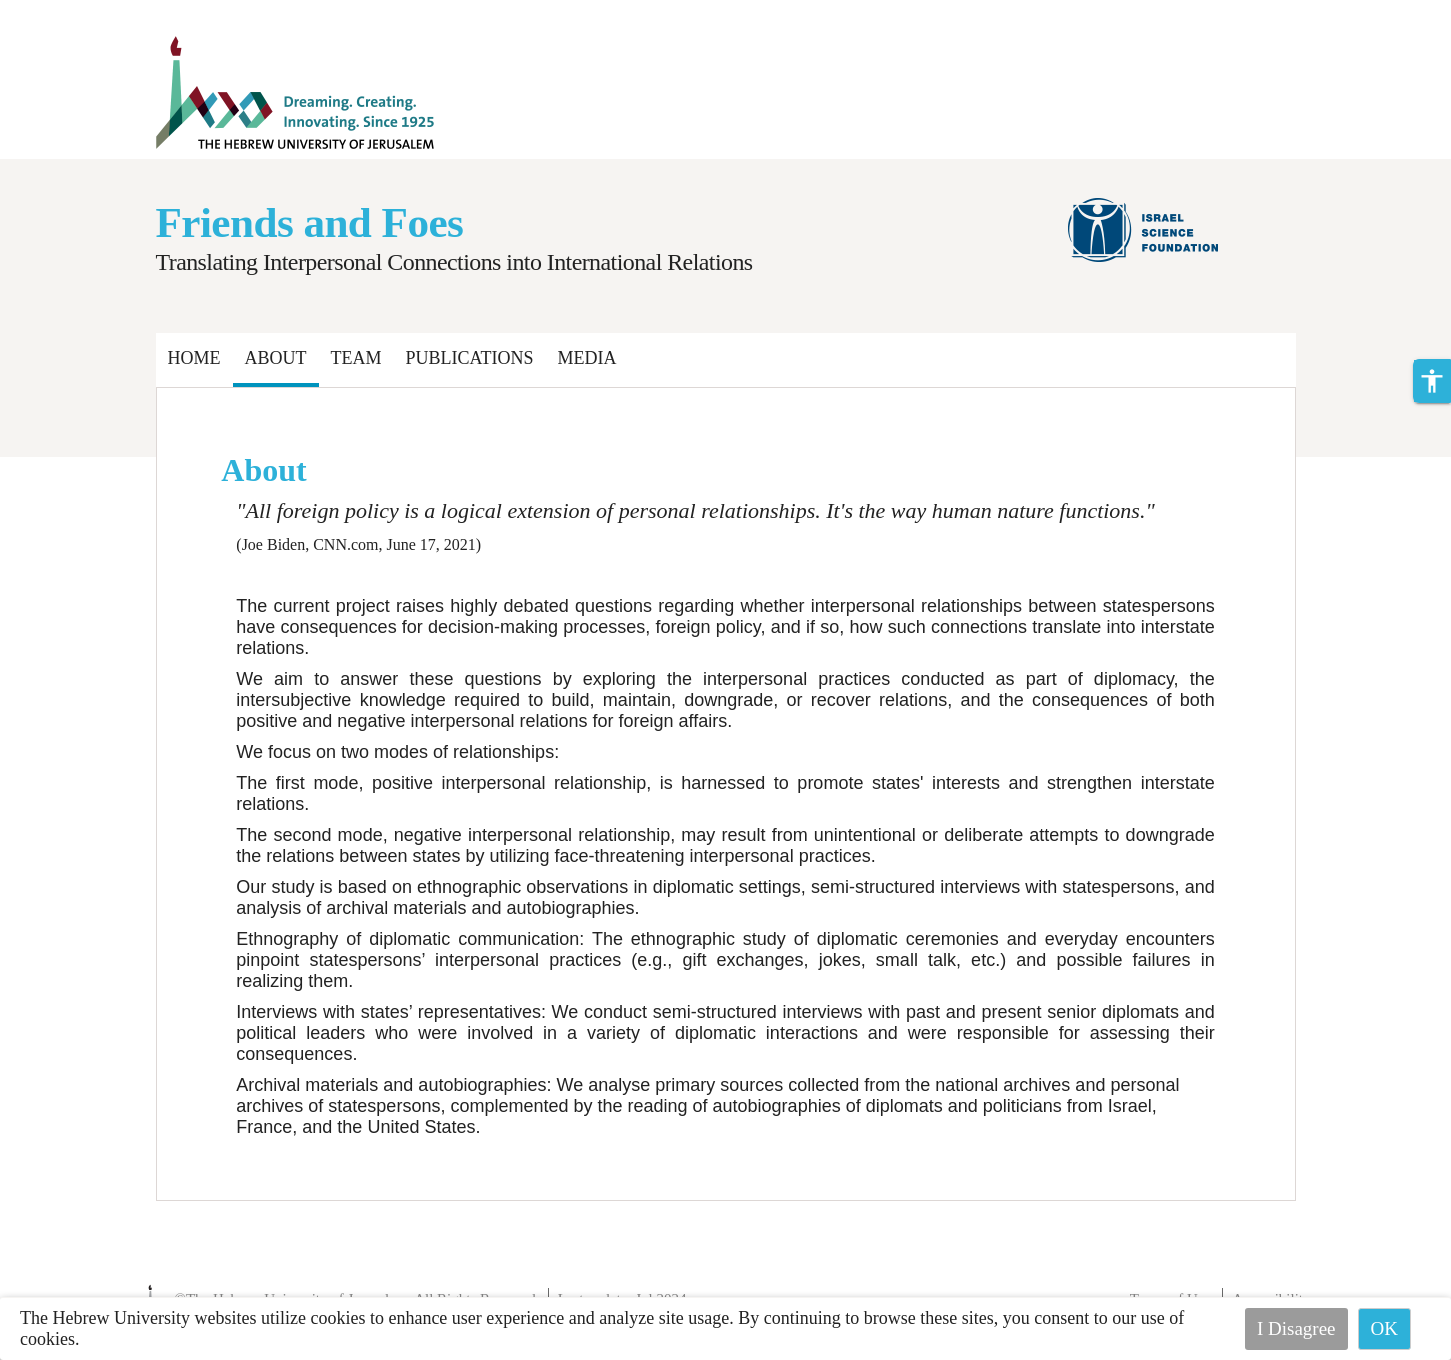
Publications (470, 358)
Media (587, 358)
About (276, 358)
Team (356, 358)
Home (194, 358)
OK (1384, 1328)
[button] (1432, 381)
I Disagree (1296, 1328)
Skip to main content (74, 12)
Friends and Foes (310, 222)
